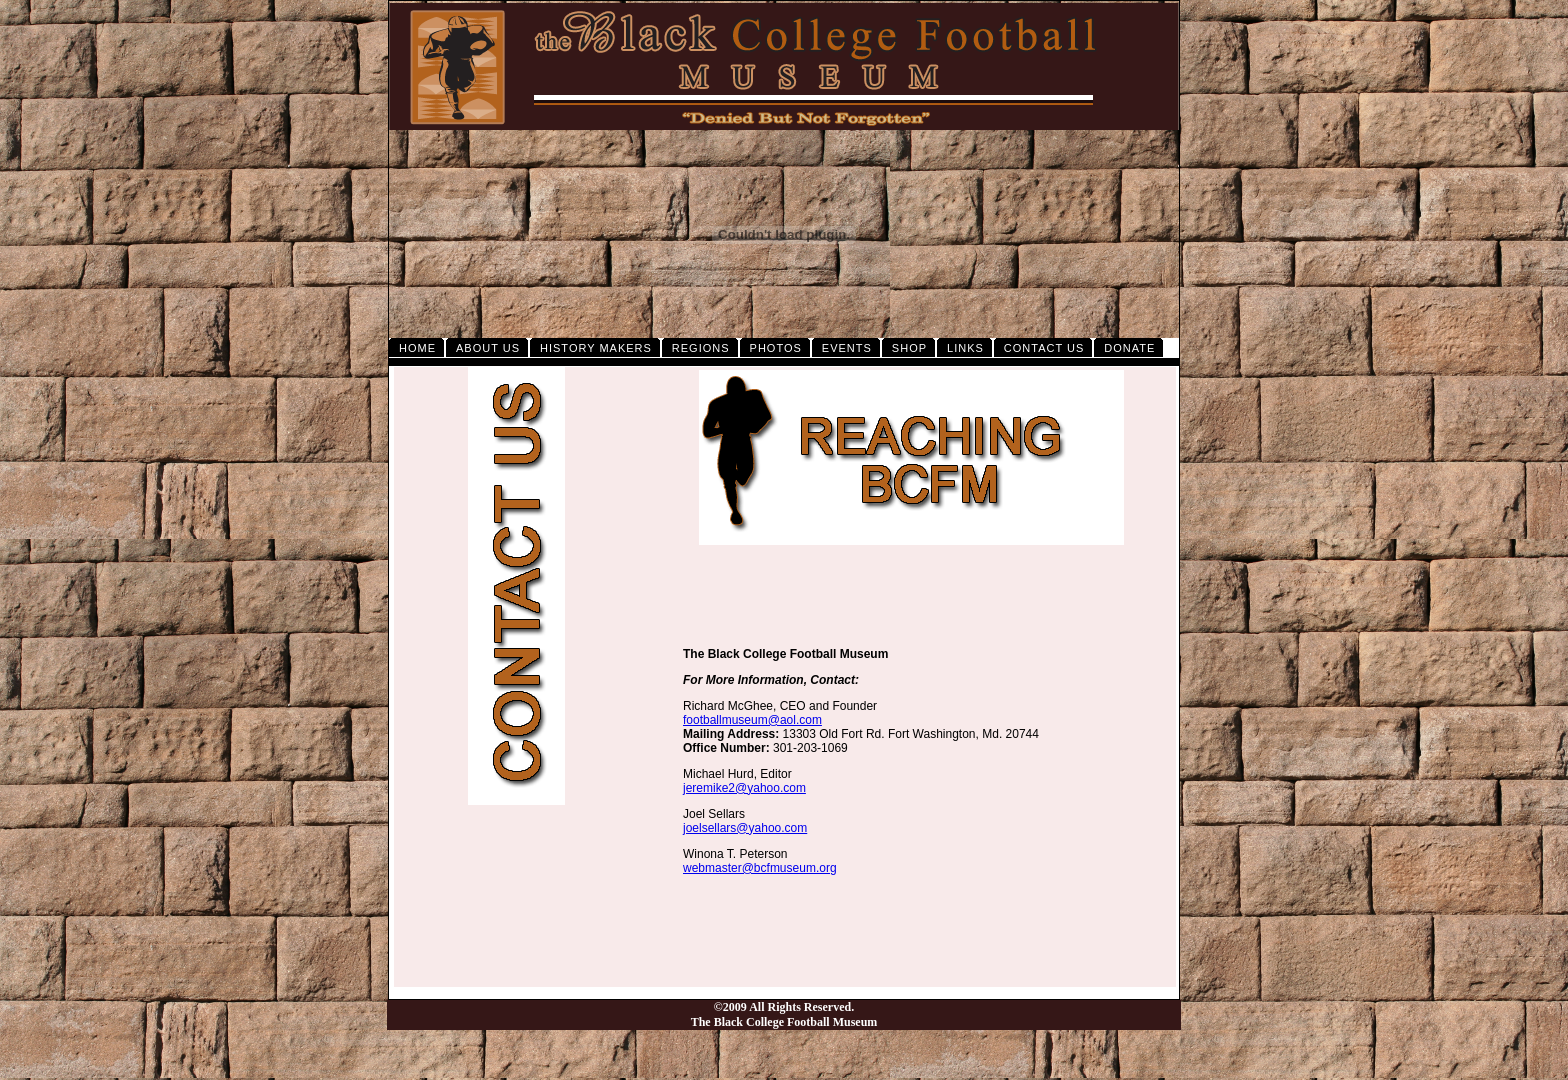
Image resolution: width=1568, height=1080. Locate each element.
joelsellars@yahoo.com (745, 828)
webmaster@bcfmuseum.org (760, 868)
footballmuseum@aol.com (752, 720)
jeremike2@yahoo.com (744, 788)
